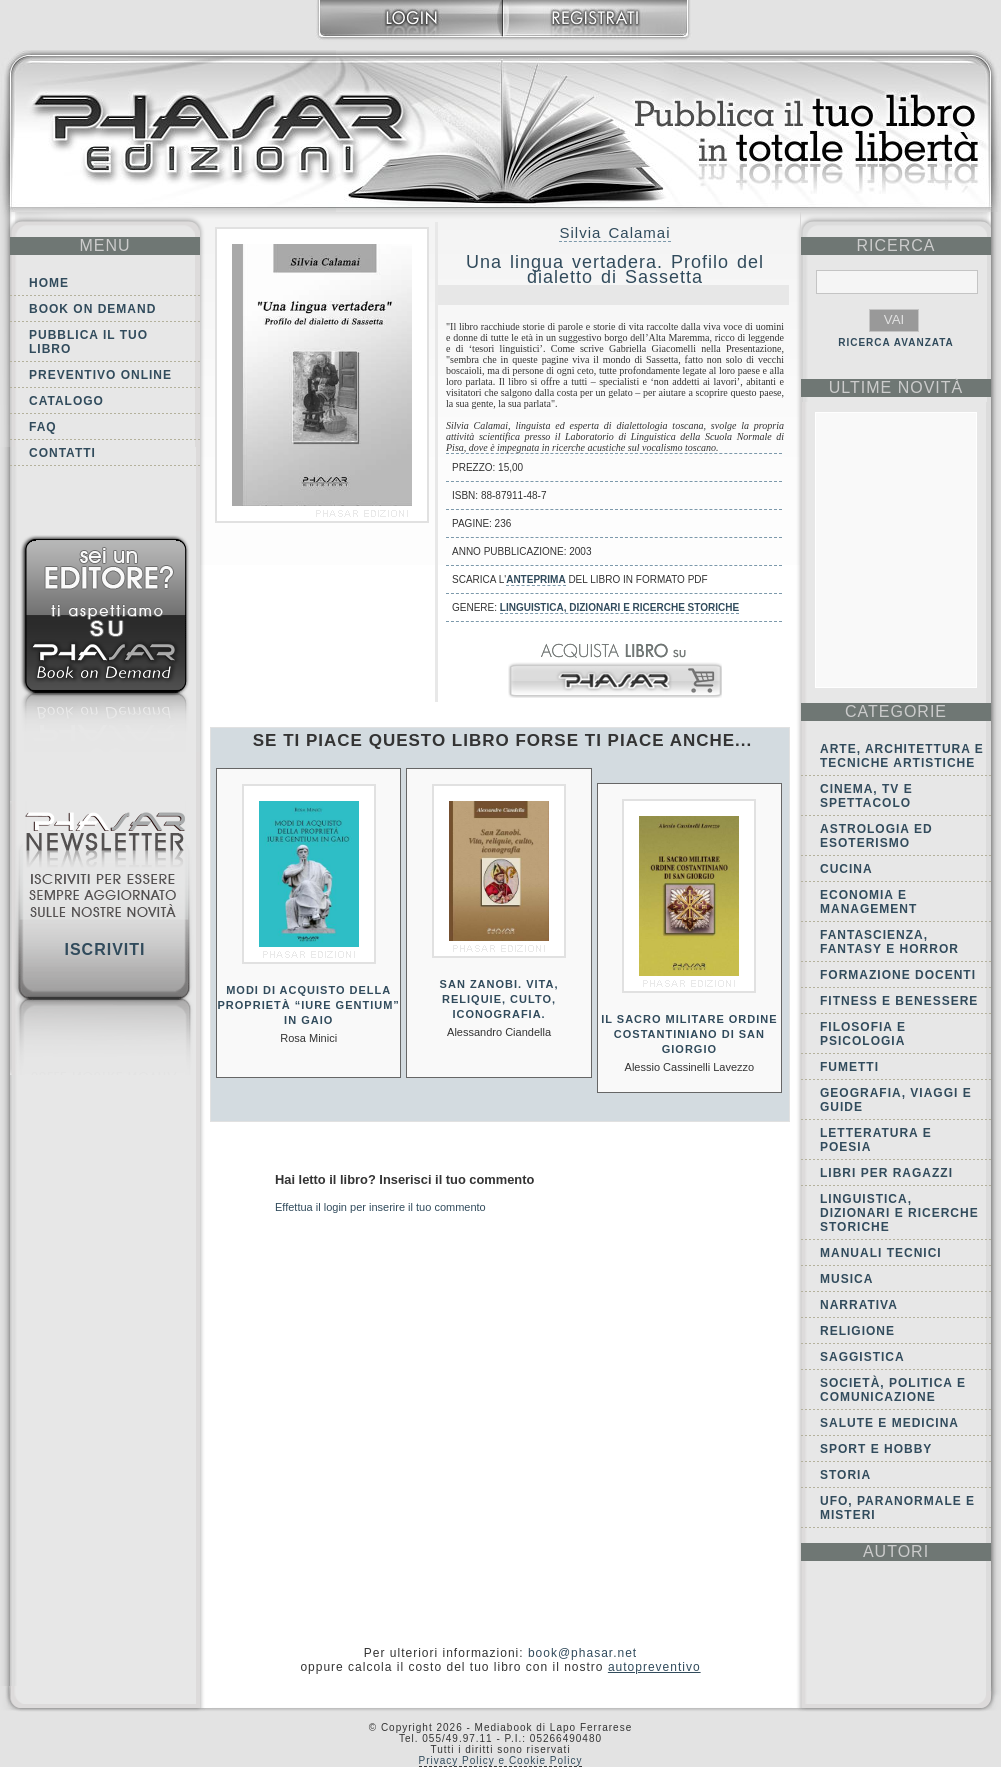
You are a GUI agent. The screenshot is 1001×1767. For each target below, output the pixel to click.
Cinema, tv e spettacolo (866, 796)
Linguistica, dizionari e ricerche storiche (619, 607)
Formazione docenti (898, 975)
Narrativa (859, 1305)
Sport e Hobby (876, 1449)
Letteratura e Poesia (876, 1140)
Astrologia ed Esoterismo (876, 836)
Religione (857, 1331)
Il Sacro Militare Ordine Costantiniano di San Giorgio (689, 1034)
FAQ (43, 427)
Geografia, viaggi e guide (896, 1100)
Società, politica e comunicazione (893, 1390)
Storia (845, 1475)
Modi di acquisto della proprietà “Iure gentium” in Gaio (309, 1005)
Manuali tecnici (881, 1253)
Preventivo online (100, 375)
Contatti (62, 453)
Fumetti (849, 1067)
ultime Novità (896, 387)
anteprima (535, 579)
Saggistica (862, 1357)
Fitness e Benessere (899, 1001)
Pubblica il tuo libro (88, 342)
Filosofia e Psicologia (863, 1034)
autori (896, 1551)
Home (49, 283)
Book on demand (92, 309)
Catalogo (66, 401)
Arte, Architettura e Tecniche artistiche (902, 756)
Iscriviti (104, 949)
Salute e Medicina (889, 1423)
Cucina (846, 869)
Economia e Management (868, 902)
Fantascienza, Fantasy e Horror (889, 942)
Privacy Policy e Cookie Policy (501, 1760)
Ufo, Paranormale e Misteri (897, 1508)
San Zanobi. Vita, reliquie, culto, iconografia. (499, 999)
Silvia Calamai (614, 232)
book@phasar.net (582, 1653)
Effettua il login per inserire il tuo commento (380, 1207)
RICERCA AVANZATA (896, 342)
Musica (846, 1279)
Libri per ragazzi (886, 1173)
